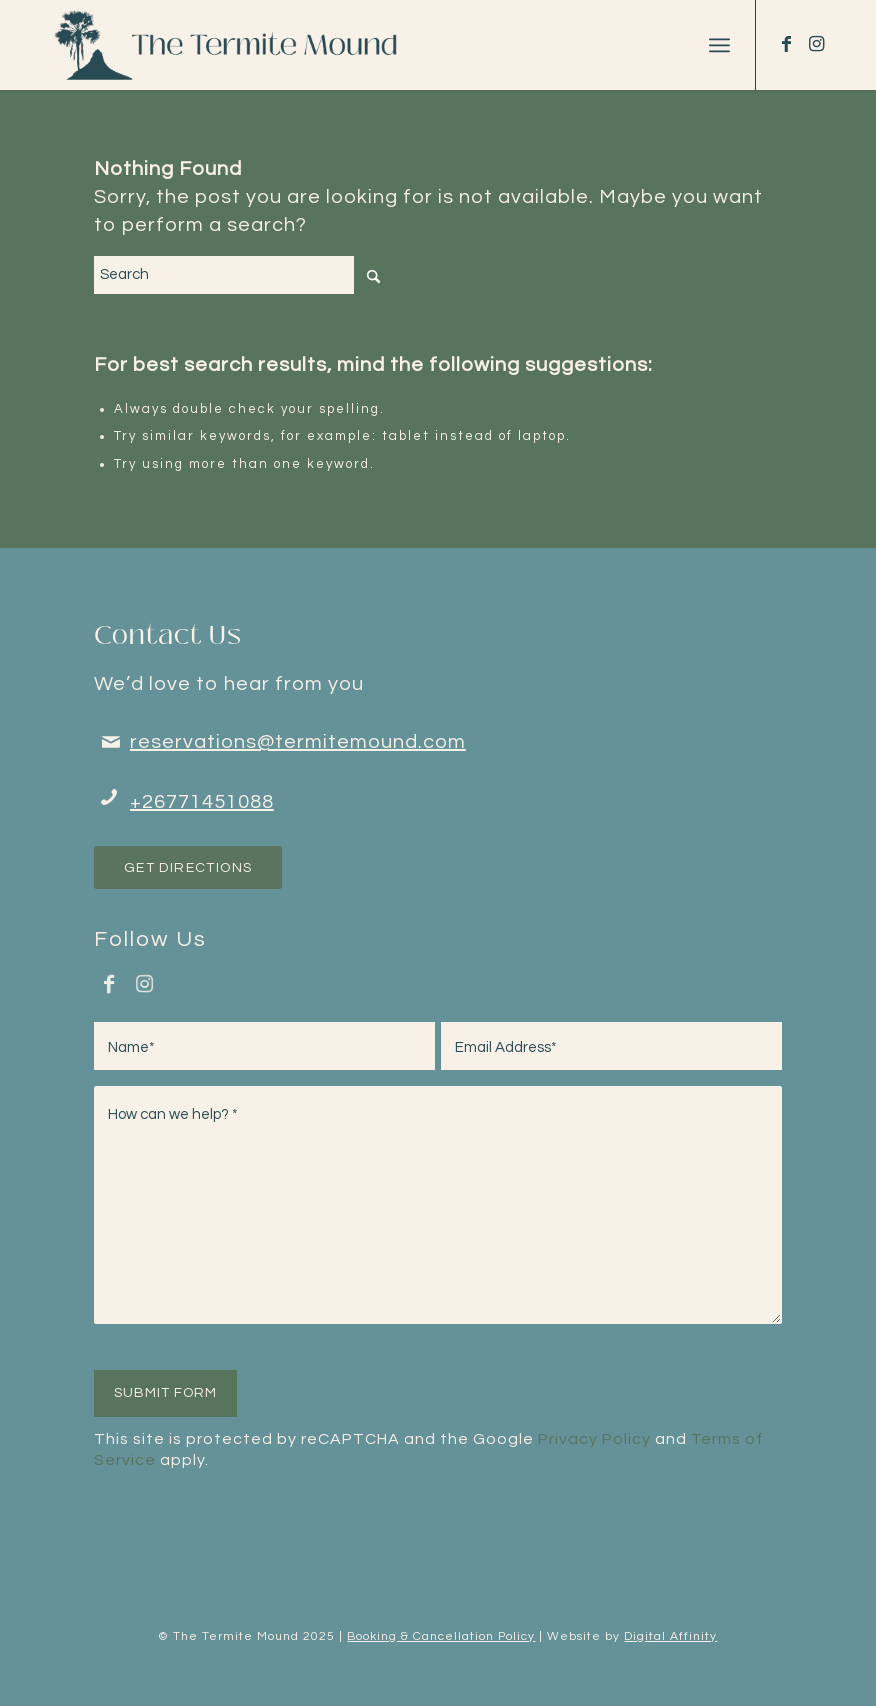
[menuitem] (719, 45)
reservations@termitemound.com (298, 742)
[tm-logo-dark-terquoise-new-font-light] (231, 45)
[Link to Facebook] (787, 44)
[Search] (244, 275)
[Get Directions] (188, 867)
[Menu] (719, 45)
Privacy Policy (594, 1439)
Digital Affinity (670, 1636)
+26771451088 (202, 802)
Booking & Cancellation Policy (441, 1636)
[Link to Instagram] (817, 44)
